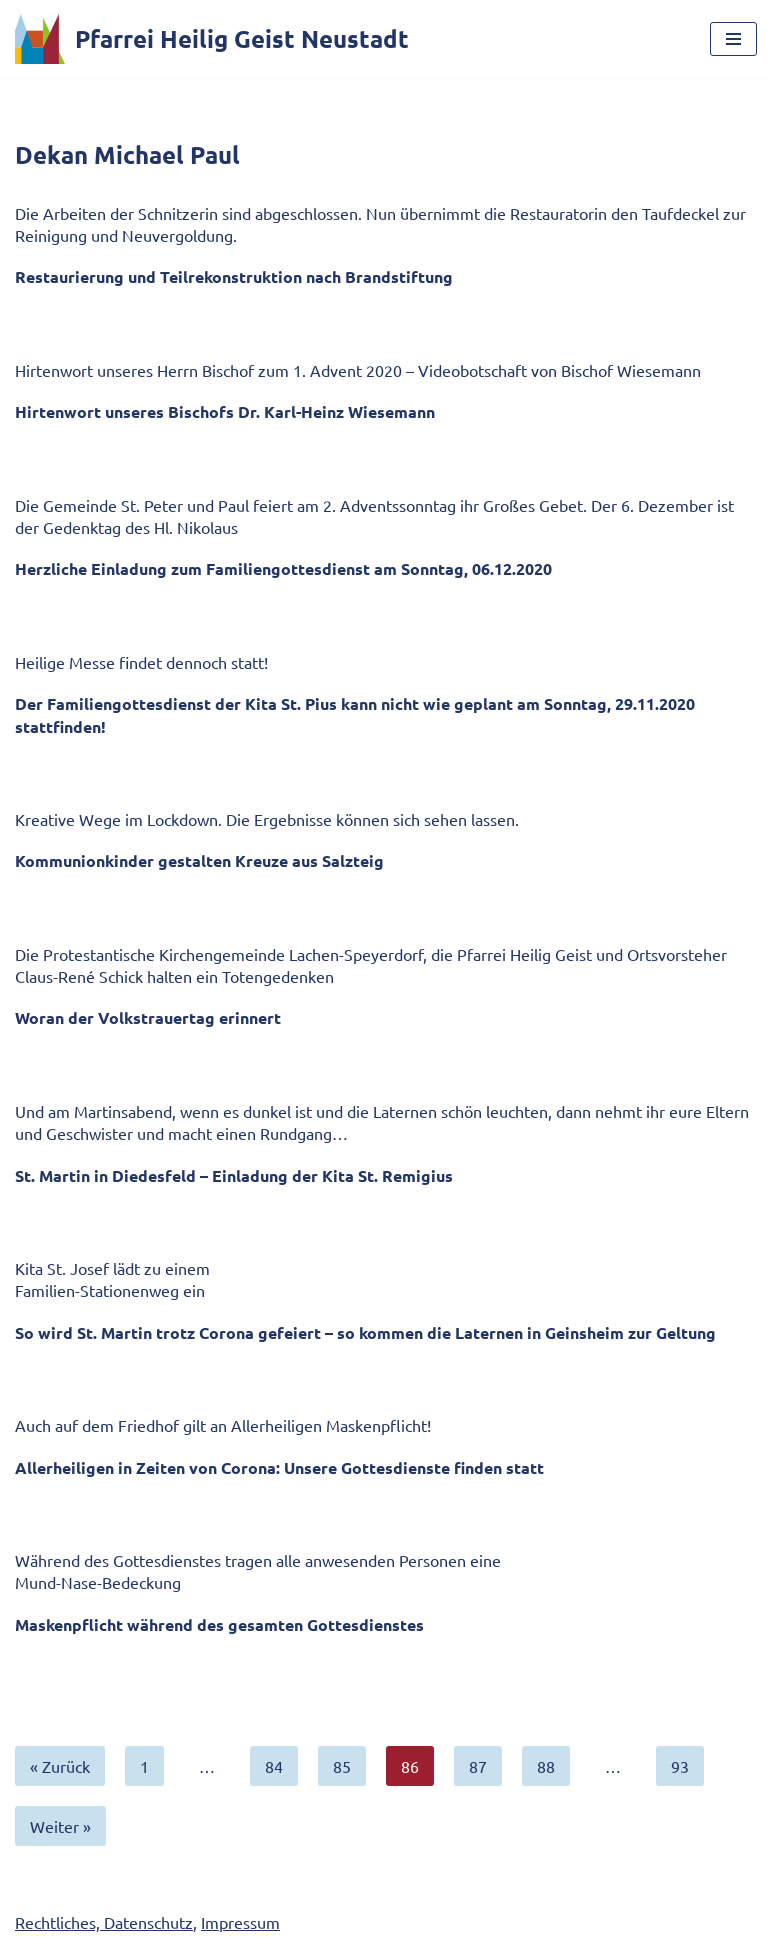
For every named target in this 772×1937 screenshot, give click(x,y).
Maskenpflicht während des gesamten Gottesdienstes (219, 1624)
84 (274, 1766)
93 (680, 1766)
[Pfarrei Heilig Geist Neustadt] (212, 39)
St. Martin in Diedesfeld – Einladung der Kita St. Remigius (234, 1175)
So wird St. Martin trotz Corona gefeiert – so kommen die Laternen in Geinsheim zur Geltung (365, 1332)
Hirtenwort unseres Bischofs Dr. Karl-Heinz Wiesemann (225, 411)
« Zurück (60, 1766)
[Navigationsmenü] (733, 39)
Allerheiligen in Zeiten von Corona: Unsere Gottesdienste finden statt (279, 1467)
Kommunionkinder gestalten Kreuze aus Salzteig (199, 860)
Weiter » (60, 1826)
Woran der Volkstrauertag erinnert (148, 1017)
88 (546, 1766)
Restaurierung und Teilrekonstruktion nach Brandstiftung (234, 276)
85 (342, 1766)
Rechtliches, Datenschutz (104, 1922)
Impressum (240, 1922)
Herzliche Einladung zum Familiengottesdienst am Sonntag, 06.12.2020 (283, 568)
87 (478, 1766)
